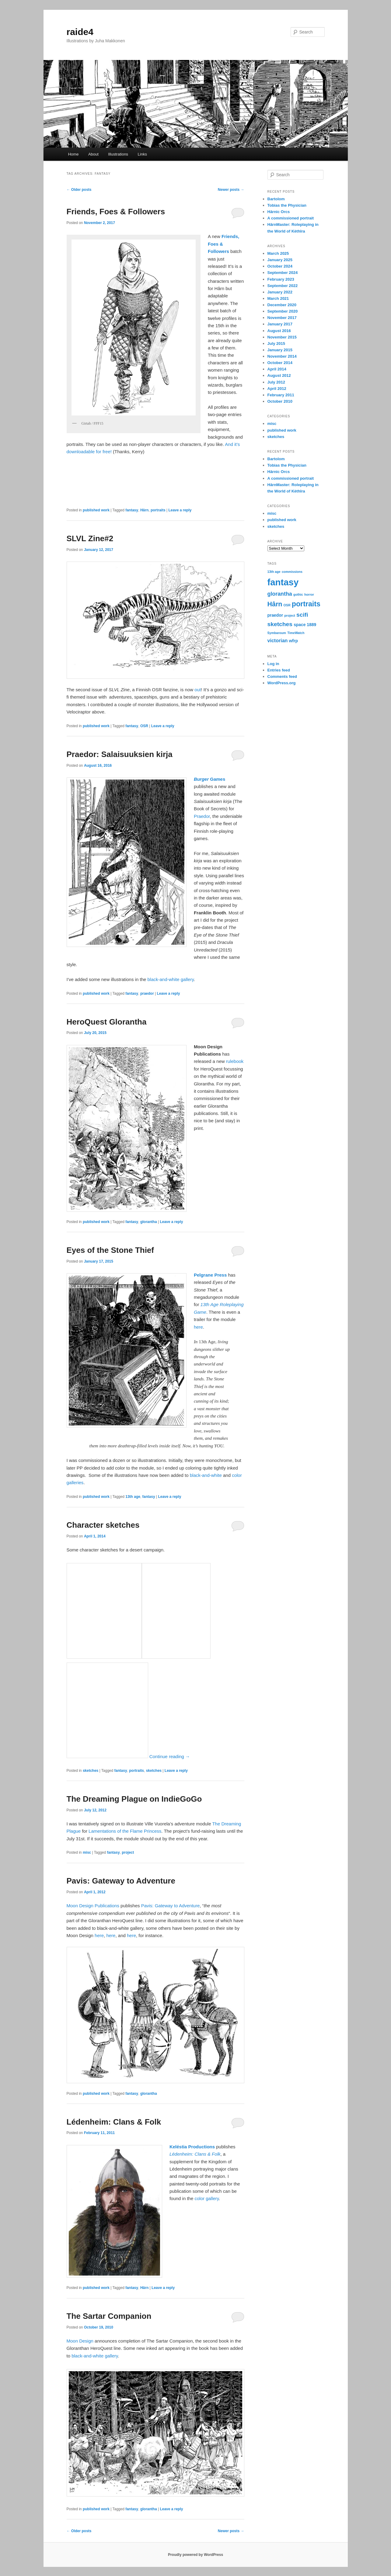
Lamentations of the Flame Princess (125, 1831)
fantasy (131, 510)
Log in (273, 663)
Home (73, 154)
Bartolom (276, 199)
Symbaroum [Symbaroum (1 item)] (276, 633)
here (198, 1327)
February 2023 (280, 279)
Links (142, 154)
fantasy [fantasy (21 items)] (283, 582)
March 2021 (278, 298)
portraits (158, 510)
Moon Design (80, 2340)
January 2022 (279, 292)
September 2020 (282, 311)
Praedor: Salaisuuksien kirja (120, 754)
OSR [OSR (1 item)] (286, 605)
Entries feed (278, 670)
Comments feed (282, 676)
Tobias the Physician (286, 205)
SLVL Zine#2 (90, 538)
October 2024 (279, 266)
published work (96, 510)
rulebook (235, 1061)
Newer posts (231, 190)
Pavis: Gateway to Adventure (121, 1880)
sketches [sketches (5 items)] (279, 624)
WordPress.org (281, 683)
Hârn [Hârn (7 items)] (274, 604)
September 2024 (282, 272)
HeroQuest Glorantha (107, 1021)
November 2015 (282, 337)
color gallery (206, 2198)
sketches (90, 1770)
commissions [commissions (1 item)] (292, 571)
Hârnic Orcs (278, 211)
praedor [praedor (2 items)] (275, 615)
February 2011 (280, 395)
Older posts (79, 190)
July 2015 (276, 343)
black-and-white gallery (170, 979)
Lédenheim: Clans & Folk (114, 2121)
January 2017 (279, 324)
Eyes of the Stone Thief (110, 1250)
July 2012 (276, 382)
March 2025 (278, 253)
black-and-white (206, 1475)
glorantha (148, 1222)
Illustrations (118, 154)
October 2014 (279, 362)
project (128, 1852)
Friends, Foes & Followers (116, 211)
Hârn (144, 510)
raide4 (80, 32)
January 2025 (279, 260)
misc (87, 1852)
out (197, 689)
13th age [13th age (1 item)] (274, 571)
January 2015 (279, 350)
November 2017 (282, 317)
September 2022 (282, 285)
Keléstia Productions (192, 2146)
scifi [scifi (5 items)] (302, 615)
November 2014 (282, 356)
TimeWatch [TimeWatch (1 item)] (295, 633)
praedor (147, 993)
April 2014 (276, 369)
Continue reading (169, 1756)
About (93, 154)
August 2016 (279, 330)
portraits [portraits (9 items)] (306, 604)
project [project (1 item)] (289, 615)
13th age (132, 1497)
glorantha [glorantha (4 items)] (279, 594)
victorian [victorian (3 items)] (277, 640)
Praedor (202, 816)
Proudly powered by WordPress (195, 2555)
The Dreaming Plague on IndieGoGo (134, 1798)
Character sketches (103, 1525)
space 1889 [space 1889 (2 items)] (305, 624)
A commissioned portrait (290, 218)
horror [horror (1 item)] (309, 594)
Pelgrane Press (210, 1274)
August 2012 (279, 375)
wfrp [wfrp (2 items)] (293, 640)
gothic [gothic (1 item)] (298, 594)
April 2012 (276, 388)
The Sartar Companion (109, 2316)
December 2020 (281, 305)
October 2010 (279, 401)
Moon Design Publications (93, 1905)
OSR (144, 726)
